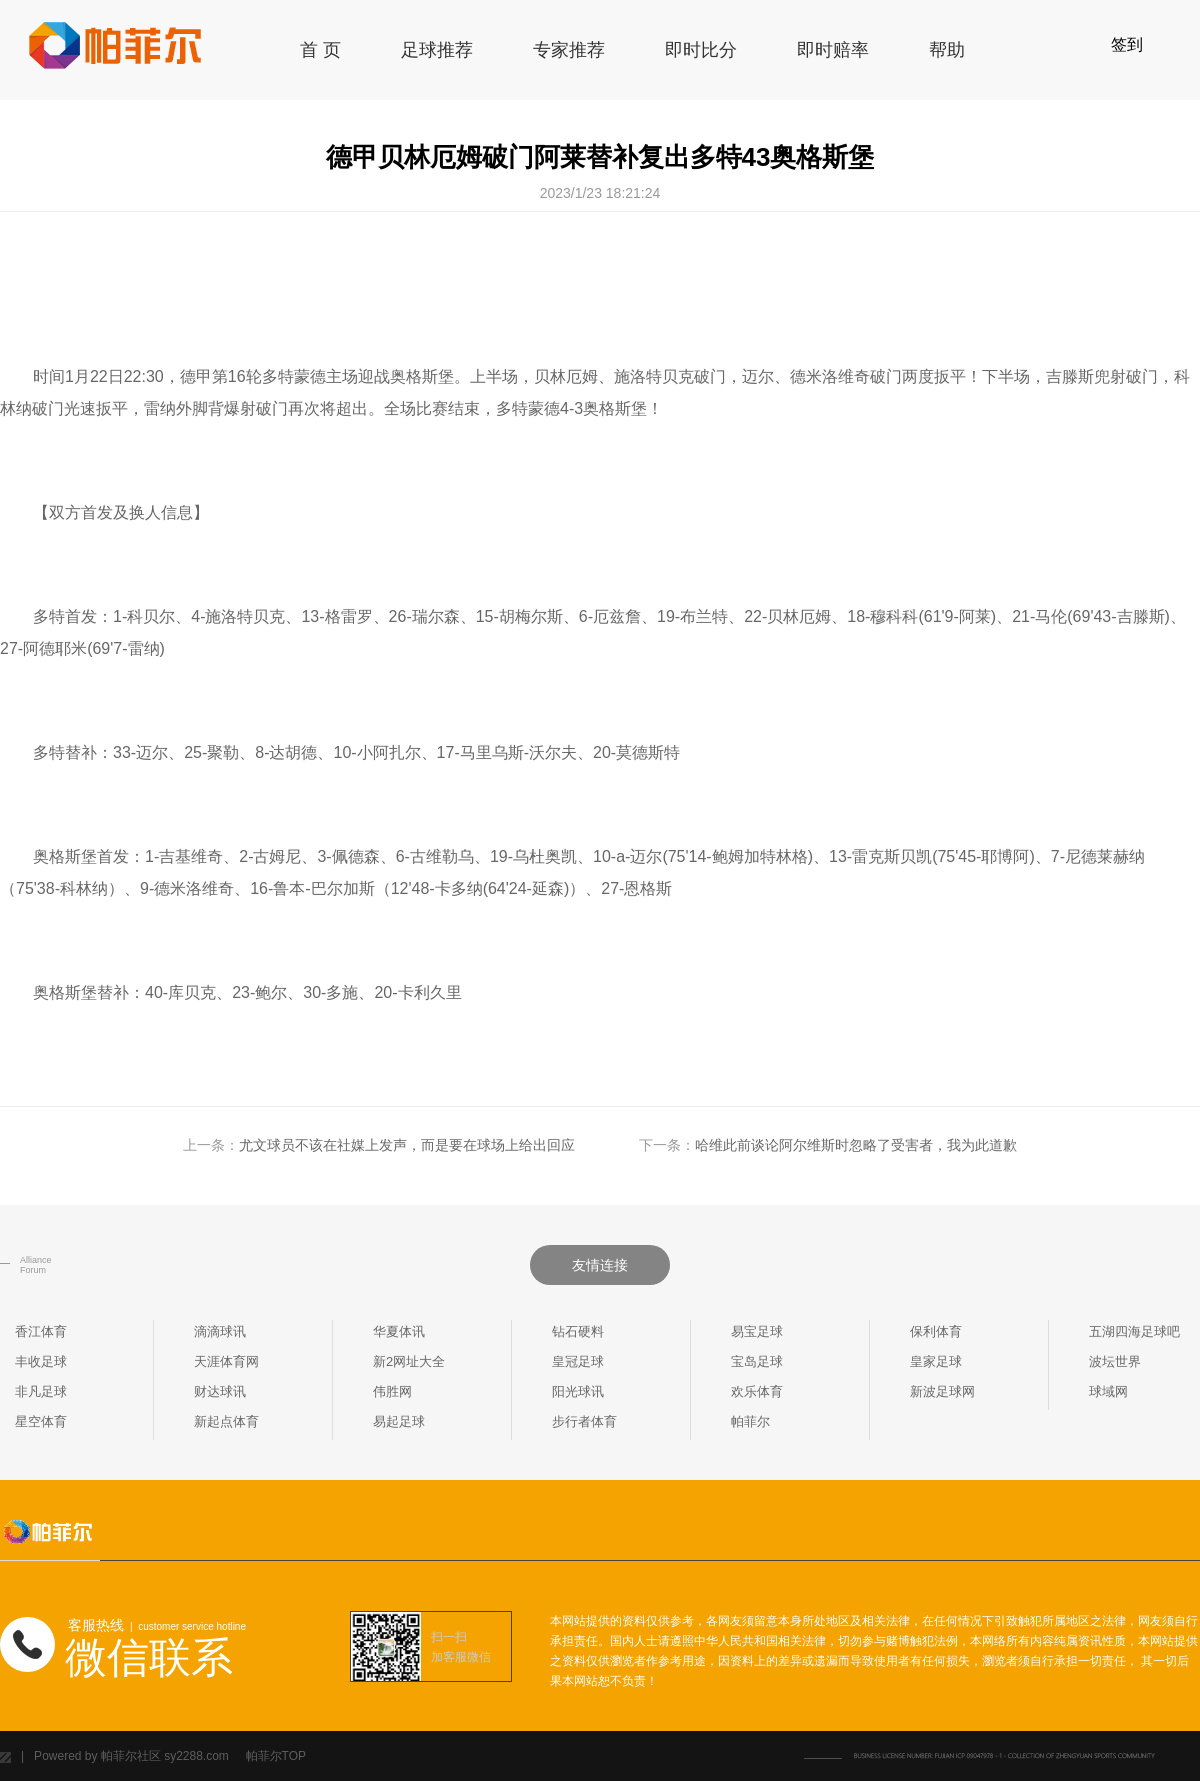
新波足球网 (942, 1391)
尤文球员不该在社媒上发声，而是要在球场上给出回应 (407, 1145)
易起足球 (399, 1421)
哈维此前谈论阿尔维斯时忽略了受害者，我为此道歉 (856, 1145)
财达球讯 (220, 1391)
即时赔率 (833, 50)
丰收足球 (41, 1361)
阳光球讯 (578, 1391)
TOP (294, 1756)
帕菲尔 (750, 1421)
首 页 (320, 50)
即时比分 (701, 50)
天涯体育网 (226, 1361)
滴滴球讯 (220, 1331)
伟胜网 (392, 1391)
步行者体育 (584, 1421)
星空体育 (41, 1421)
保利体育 (936, 1331)
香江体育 (41, 1331)
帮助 (947, 50)
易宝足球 (757, 1331)
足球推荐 (437, 50)
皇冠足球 (578, 1361)
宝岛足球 (757, 1361)
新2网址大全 (409, 1361)
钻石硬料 (578, 1331)
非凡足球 (41, 1391)
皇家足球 (936, 1361)
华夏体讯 (399, 1331)
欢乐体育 (757, 1391)
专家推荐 (569, 50)
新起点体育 (226, 1421)
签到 (1127, 44)
